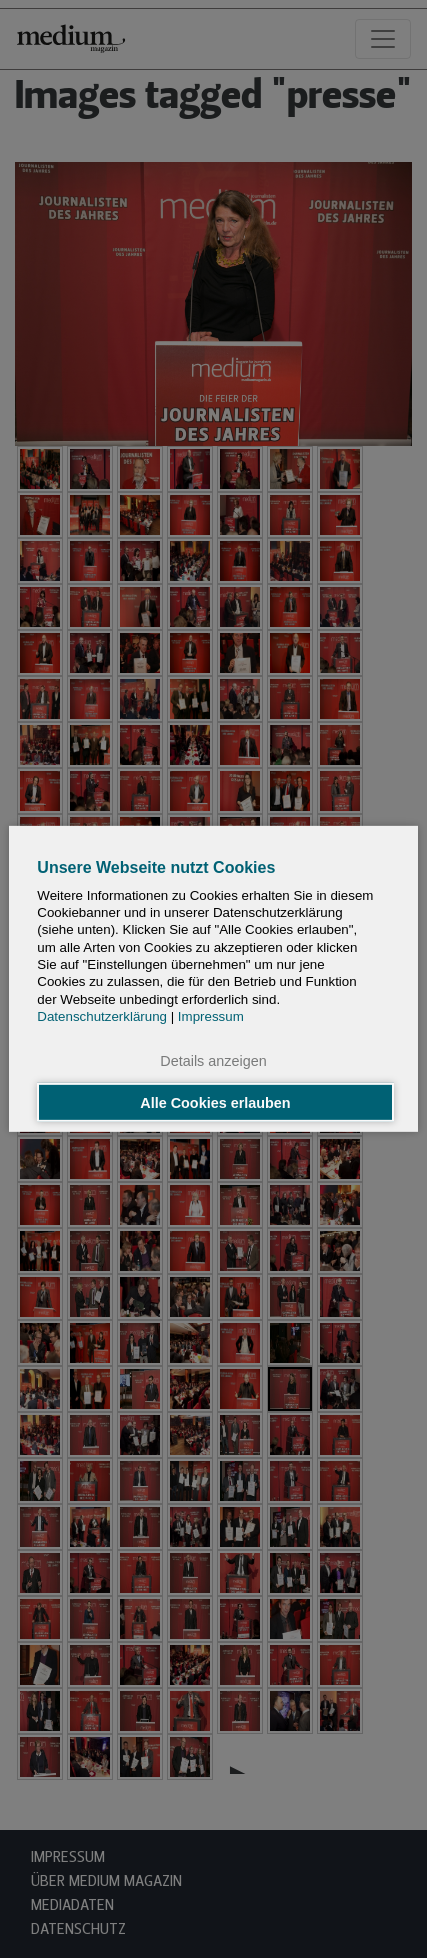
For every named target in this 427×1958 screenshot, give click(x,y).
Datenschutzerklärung (102, 1016)
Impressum (211, 1016)
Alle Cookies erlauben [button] (215, 1102)
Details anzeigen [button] (213, 1061)
